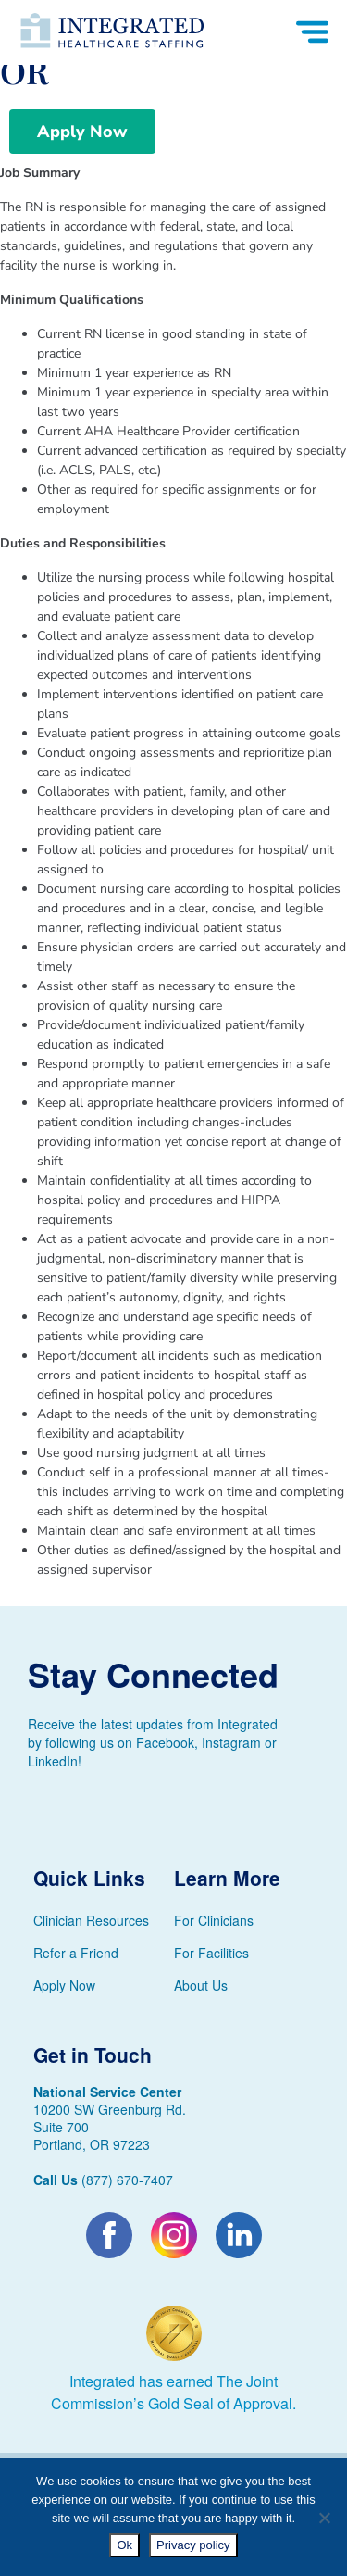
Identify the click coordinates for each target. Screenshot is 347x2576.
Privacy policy (192, 2545)
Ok (124, 2545)
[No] (324, 2517)
